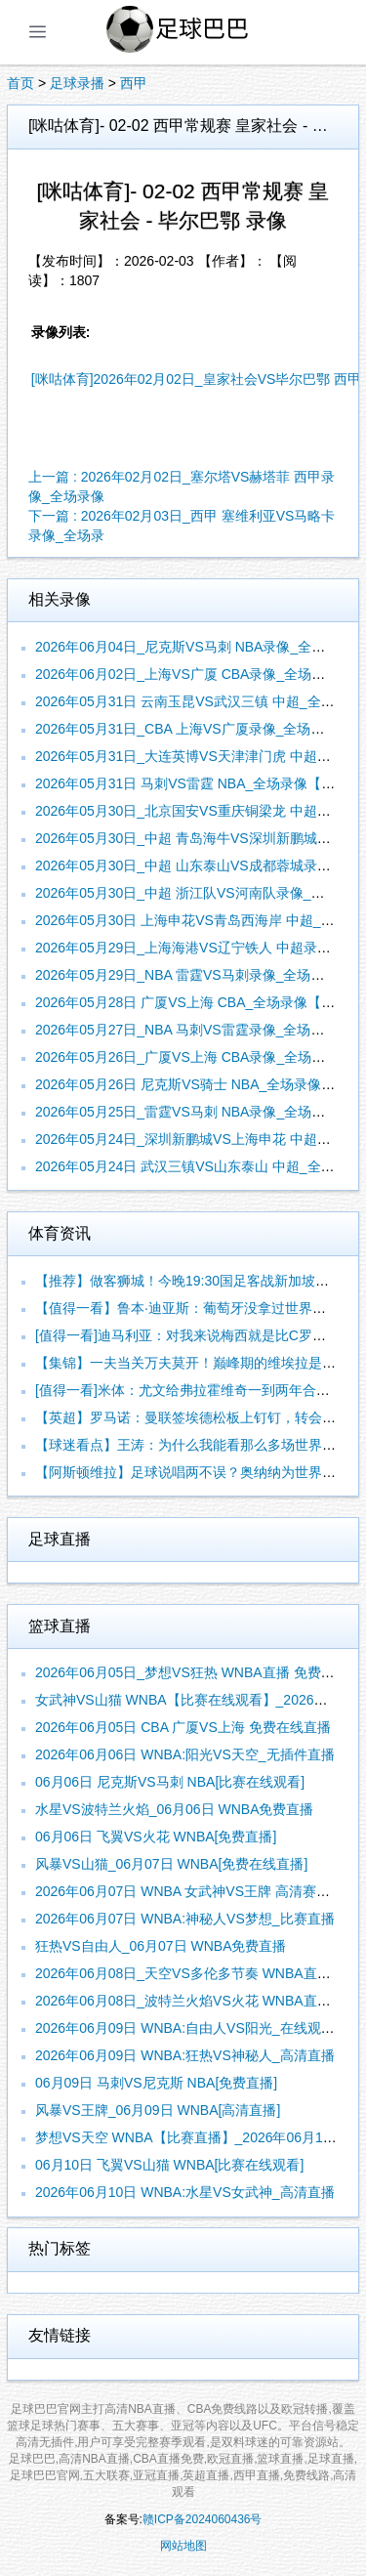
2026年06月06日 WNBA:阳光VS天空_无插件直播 (185, 1754)
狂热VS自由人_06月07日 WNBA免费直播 (161, 1946)
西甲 (133, 83)
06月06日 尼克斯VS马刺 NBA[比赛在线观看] (170, 1782)
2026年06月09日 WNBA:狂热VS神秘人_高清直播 (185, 2055)
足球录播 (77, 83)
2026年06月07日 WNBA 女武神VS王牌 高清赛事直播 (196, 1891)
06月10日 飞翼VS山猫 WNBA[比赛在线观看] (169, 2165)
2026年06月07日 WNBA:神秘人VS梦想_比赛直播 (185, 1918)
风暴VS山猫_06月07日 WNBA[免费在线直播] (171, 1864)
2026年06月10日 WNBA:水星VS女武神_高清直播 (185, 2192)
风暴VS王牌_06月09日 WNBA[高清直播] (157, 2110)
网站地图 (183, 2546)
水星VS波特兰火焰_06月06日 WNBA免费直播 (174, 1809)
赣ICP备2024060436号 (202, 2519)
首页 (20, 83)
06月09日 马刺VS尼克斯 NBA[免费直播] (156, 2082)
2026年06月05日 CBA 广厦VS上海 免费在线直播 (183, 1727)
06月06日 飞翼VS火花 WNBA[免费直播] (155, 1836)
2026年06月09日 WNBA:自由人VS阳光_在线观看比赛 (198, 2028)
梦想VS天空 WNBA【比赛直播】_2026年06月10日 (190, 2137)
